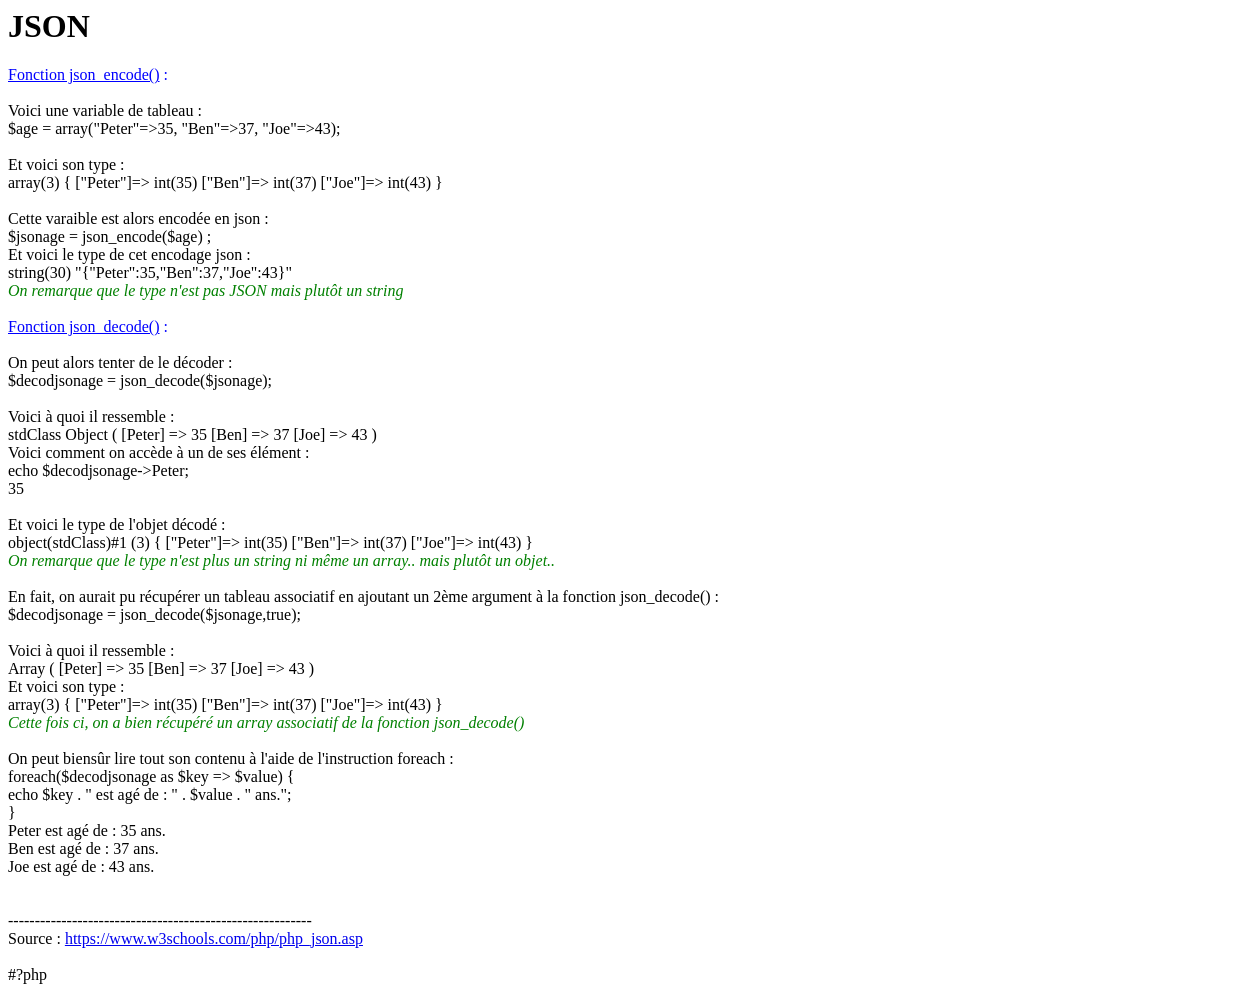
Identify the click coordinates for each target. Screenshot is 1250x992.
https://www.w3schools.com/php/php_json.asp (214, 938)
